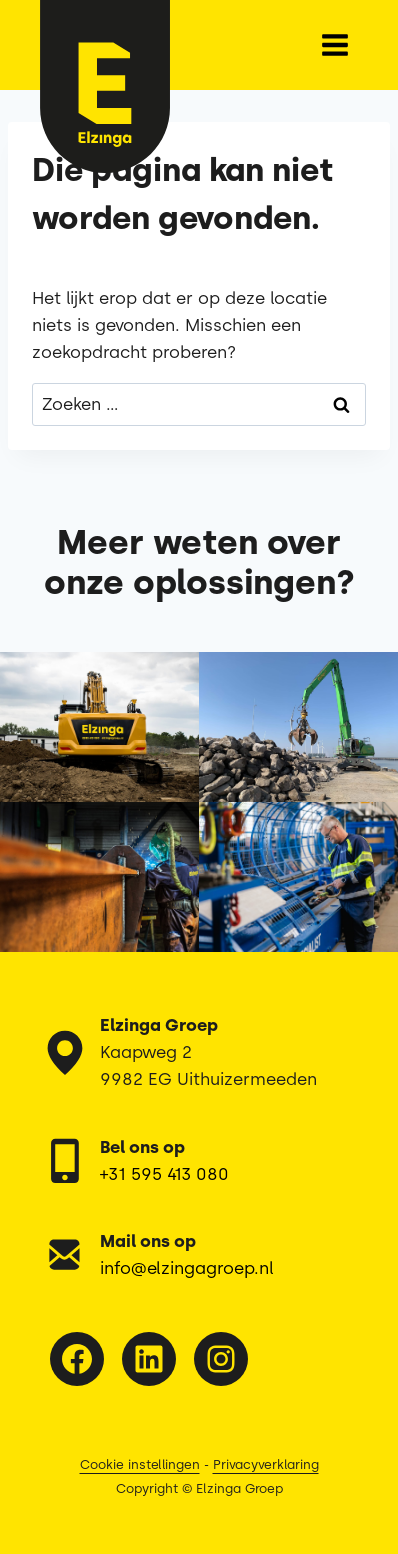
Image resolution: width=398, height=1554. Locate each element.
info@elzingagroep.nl (187, 1268)
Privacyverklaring (266, 1464)
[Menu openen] (334, 44)
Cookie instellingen (140, 1464)
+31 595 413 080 (164, 1174)
